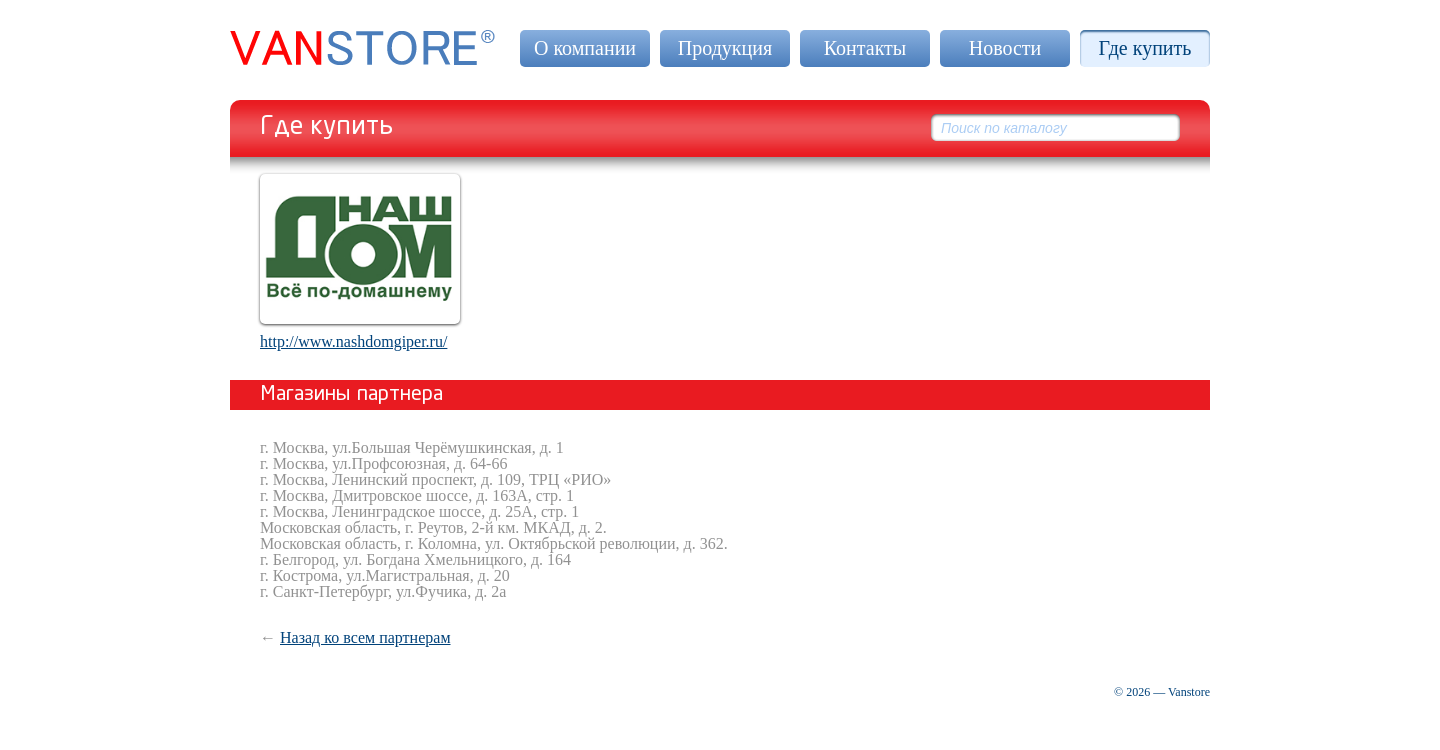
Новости (1005, 48)
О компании (585, 48)
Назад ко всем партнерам (365, 637)
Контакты (865, 48)
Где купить (1145, 48)
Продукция (725, 48)
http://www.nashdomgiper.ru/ (353, 341)
